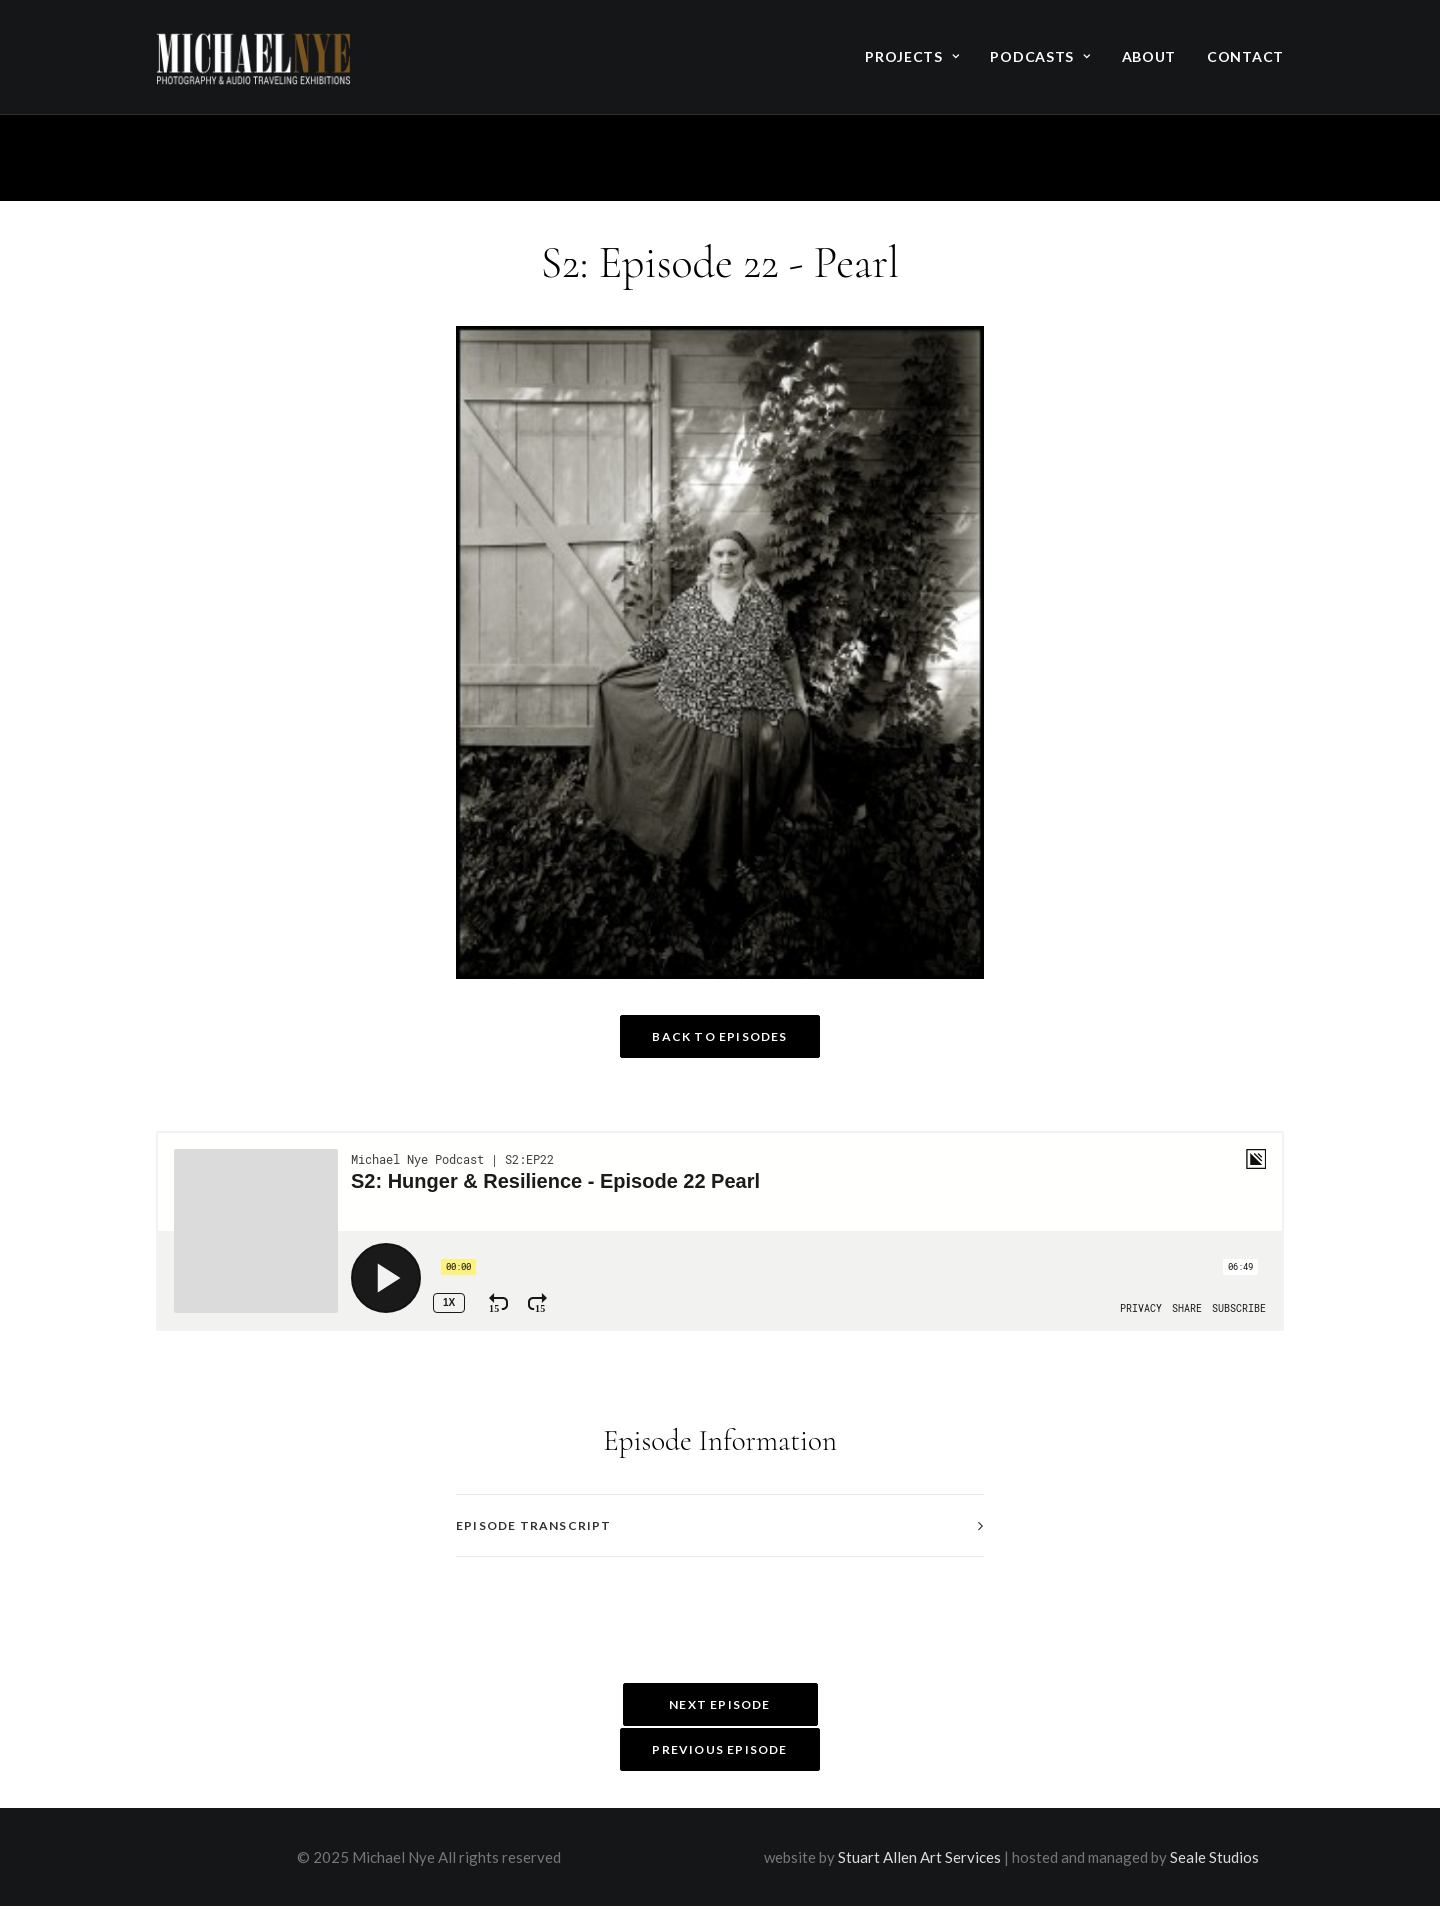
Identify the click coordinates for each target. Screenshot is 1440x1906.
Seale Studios (1214, 1857)
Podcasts (1040, 56)
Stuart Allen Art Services (919, 1857)
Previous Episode (719, 1749)
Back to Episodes (719, 1036)
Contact (1245, 56)
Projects (912, 56)
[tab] (720, 1525)
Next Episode (719, 1704)
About (1149, 56)
